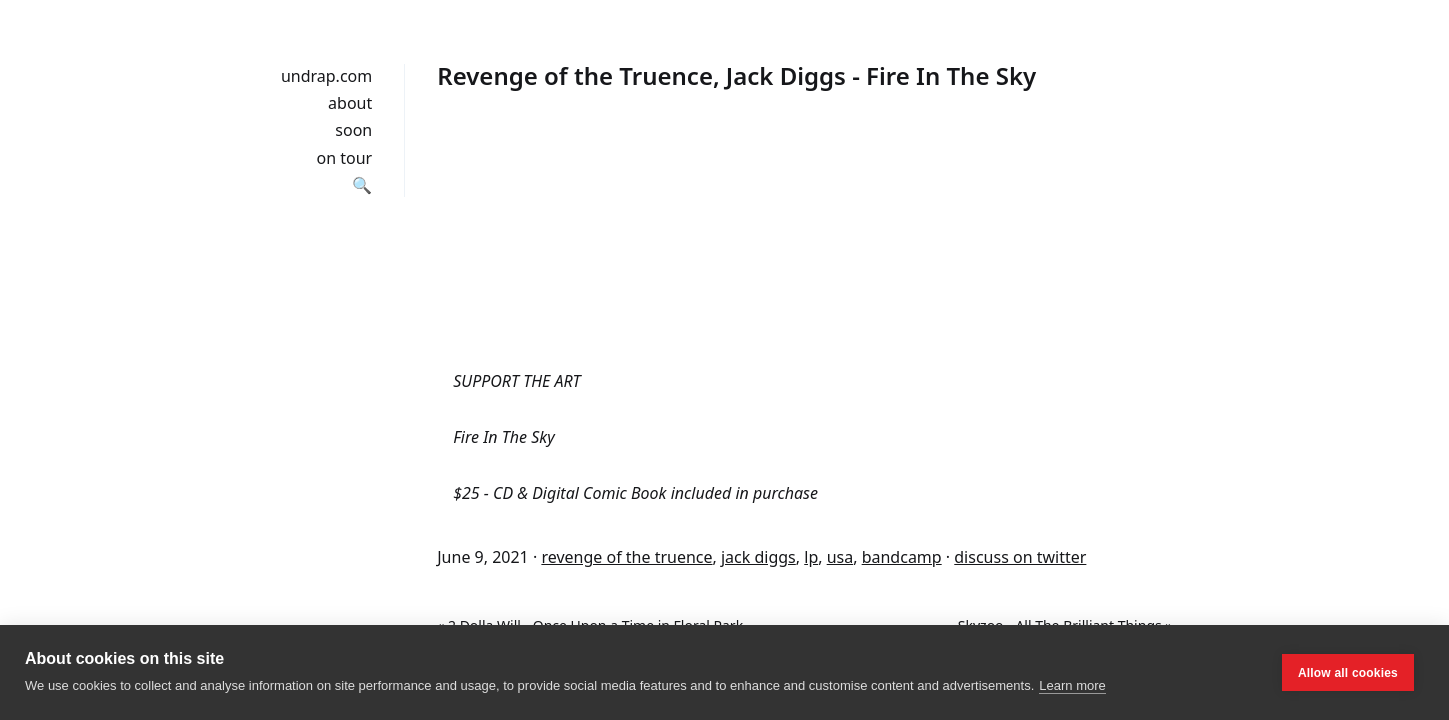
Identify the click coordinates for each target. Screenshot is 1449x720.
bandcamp (902, 557)
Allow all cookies (1348, 673)
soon (353, 130)
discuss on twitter (1020, 557)
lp (811, 557)
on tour (345, 158)
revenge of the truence (626, 557)
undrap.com (326, 76)
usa (840, 557)
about (350, 103)
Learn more (1072, 685)
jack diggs (758, 557)
